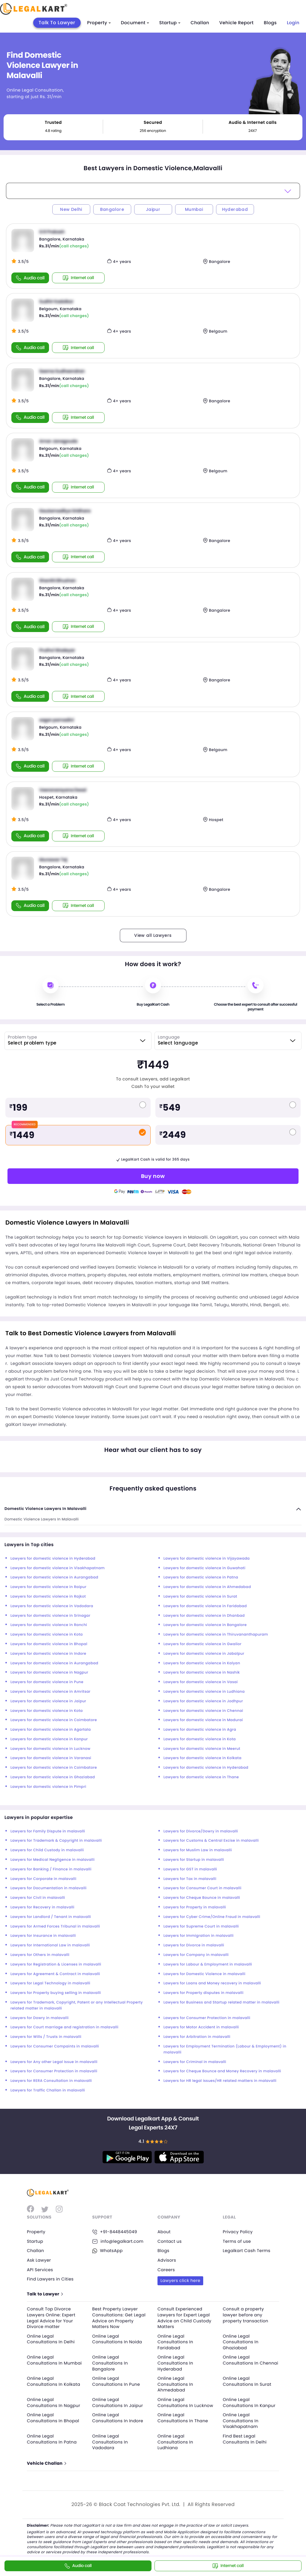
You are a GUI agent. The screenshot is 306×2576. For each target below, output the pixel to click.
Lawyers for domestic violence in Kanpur (49, 1739)
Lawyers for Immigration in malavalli (198, 1935)
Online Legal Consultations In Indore (117, 2418)
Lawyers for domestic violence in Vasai (200, 1682)
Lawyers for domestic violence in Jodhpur (203, 1701)
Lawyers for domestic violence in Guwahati (204, 1568)
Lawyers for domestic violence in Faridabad (205, 1606)
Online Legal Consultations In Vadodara (110, 2442)
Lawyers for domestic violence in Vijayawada (206, 1558)
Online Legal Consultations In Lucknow (185, 2402)
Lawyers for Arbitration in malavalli (196, 2036)
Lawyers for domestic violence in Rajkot (48, 1596)
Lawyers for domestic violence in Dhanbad (204, 1615)
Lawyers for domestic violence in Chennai (203, 1710)
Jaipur (153, 209)
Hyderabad (235, 209)
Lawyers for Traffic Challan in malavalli (47, 2090)
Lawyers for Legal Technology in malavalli (50, 1983)
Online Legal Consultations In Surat (247, 2381)
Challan (200, 23)
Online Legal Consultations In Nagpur (53, 2402)
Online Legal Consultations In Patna (52, 2439)
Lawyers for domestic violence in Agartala (50, 1729)
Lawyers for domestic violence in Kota (46, 1634)
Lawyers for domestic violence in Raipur (48, 1587)
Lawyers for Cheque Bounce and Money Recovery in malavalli (222, 2071)
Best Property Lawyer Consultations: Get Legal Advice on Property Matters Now (119, 2318)
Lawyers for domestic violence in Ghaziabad (52, 1777)
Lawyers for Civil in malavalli (37, 1897)
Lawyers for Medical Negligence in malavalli (52, 1859)
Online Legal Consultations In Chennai (251, 2360)
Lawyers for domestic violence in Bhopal (48, 1644)
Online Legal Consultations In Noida (117, 2339)
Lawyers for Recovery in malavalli (42, 1907)
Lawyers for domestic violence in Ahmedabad (207, 1587)
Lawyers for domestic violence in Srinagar (50, 1615)
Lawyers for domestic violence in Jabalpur (203, 1653)
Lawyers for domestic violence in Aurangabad (54, 1577)
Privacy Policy (238, 2232)
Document (135, 23)
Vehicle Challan (46, 2463)
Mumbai (194, 209)
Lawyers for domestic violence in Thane (201, 1777)
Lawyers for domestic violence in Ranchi (48, 1624)
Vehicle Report (236, 23)
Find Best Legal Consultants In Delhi (245, 2439)
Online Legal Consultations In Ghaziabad (240, 2342)
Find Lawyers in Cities (50, 2279)
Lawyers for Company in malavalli (196, 1954)
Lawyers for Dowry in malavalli (39, 2018)
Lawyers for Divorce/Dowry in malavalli (200, 1831)
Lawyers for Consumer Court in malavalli (202, 1888)
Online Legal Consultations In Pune (116, 2381)
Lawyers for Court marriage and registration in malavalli (64, 2027)
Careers (166, 2270)
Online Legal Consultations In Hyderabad (175, 2363)
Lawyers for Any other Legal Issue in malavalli (53, 2062)
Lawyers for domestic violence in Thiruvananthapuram (215, 1634)
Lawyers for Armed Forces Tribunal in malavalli (55, 1926)
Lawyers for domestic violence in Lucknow (50, 1748)
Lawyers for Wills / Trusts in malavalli (45, 2036)
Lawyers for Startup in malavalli (193, 1859)
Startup (169, 23)
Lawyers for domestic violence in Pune (46, 1682)
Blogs (270, 23)
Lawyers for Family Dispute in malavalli (47, 1831)
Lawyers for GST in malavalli (190, 1869)
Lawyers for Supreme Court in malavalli (201, 1926)
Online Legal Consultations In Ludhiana (175, 2442)
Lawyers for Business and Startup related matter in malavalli (221, 2002)
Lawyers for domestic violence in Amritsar (50, 1691)
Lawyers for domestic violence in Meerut (201, 1748)
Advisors (166, 2260)
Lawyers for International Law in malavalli (50, 1945)
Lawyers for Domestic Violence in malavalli (204, 1974)
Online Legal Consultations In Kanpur (249, 2402)
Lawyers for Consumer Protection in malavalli (206, 2018)
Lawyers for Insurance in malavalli (43, 1935)
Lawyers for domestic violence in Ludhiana (204, 1691)
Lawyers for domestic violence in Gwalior (202, 1644)
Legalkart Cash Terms (246, 2251)
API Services (40, 2270)
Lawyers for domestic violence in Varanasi (50, 1758)
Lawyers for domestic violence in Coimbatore (53, 1720)
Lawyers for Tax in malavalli (189, 1878)
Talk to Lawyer (44, 2294)
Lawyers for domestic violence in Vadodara (51, 1606)
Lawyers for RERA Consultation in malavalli (51, 2080)
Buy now (153, 1176)
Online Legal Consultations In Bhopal (53, 2418)
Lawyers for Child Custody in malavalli (47, 1850)
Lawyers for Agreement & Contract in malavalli (55, 1974)
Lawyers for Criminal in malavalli (194, 2062)
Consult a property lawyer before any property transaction (245, 2315)
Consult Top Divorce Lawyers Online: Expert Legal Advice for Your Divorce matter (51, 2318)
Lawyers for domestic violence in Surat (200, 1596)
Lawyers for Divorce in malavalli (193, 1945)
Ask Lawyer (39, 2260)
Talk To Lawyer (57, 22)
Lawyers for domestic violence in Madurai (203, 1720)
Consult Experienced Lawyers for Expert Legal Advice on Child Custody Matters (184, 2318)
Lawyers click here (180, 2280)
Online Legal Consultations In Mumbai (54, 2360)
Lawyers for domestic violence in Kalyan (201, 1663)
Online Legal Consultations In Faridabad (175, 2342)
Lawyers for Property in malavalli (194, 1907)
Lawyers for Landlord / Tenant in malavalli (50, 1916)
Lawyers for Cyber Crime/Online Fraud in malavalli (211, 1916)
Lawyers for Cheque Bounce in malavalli (201, 1897)
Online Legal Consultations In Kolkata (53, 2381)
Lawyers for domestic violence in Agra (199, 1729)
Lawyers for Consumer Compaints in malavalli (54, 2046)
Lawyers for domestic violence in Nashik (201, 1672)
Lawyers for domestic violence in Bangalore (205, 1624)
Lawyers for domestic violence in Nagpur (49, 1672)
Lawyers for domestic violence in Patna (200, 1577)
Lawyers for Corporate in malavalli (43, 1878)
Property (99, 23)
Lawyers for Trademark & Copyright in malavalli (56, 1840)
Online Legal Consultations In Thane (182, 2418)
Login (293, 23)
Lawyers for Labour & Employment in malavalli (207, 1964)
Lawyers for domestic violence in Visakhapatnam (57, 1568)
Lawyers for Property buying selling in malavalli (55, 1992)
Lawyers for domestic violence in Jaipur (48, 1701)
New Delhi (71, 209)
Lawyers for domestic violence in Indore (48, 1653)
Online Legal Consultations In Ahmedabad (175, 2384)
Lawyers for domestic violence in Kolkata (202, 1758)
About (164, 2232)
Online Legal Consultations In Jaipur (117, 2402)
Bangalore (112, 209)
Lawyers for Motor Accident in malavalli (201, 2027)
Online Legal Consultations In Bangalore (110, 2363)
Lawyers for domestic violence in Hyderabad (52, 1558)
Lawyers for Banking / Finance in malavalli (50, 1869)
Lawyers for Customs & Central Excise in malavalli (211, 1840)
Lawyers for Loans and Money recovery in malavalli (212, 1983)
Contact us (169, 2241)
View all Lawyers (153, 935)
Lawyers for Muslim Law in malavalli (197, 1850)
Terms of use (237, 2241)
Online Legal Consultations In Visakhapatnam (240, 2420)
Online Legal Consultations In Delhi (51, 2339)
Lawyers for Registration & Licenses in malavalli (55, 1964)
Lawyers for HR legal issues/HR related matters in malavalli (219, 2080)
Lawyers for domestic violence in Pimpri (48, 1786)
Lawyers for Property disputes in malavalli (203, 1992)
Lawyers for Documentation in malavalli (48, 1888)
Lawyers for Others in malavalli (39, 1954)
